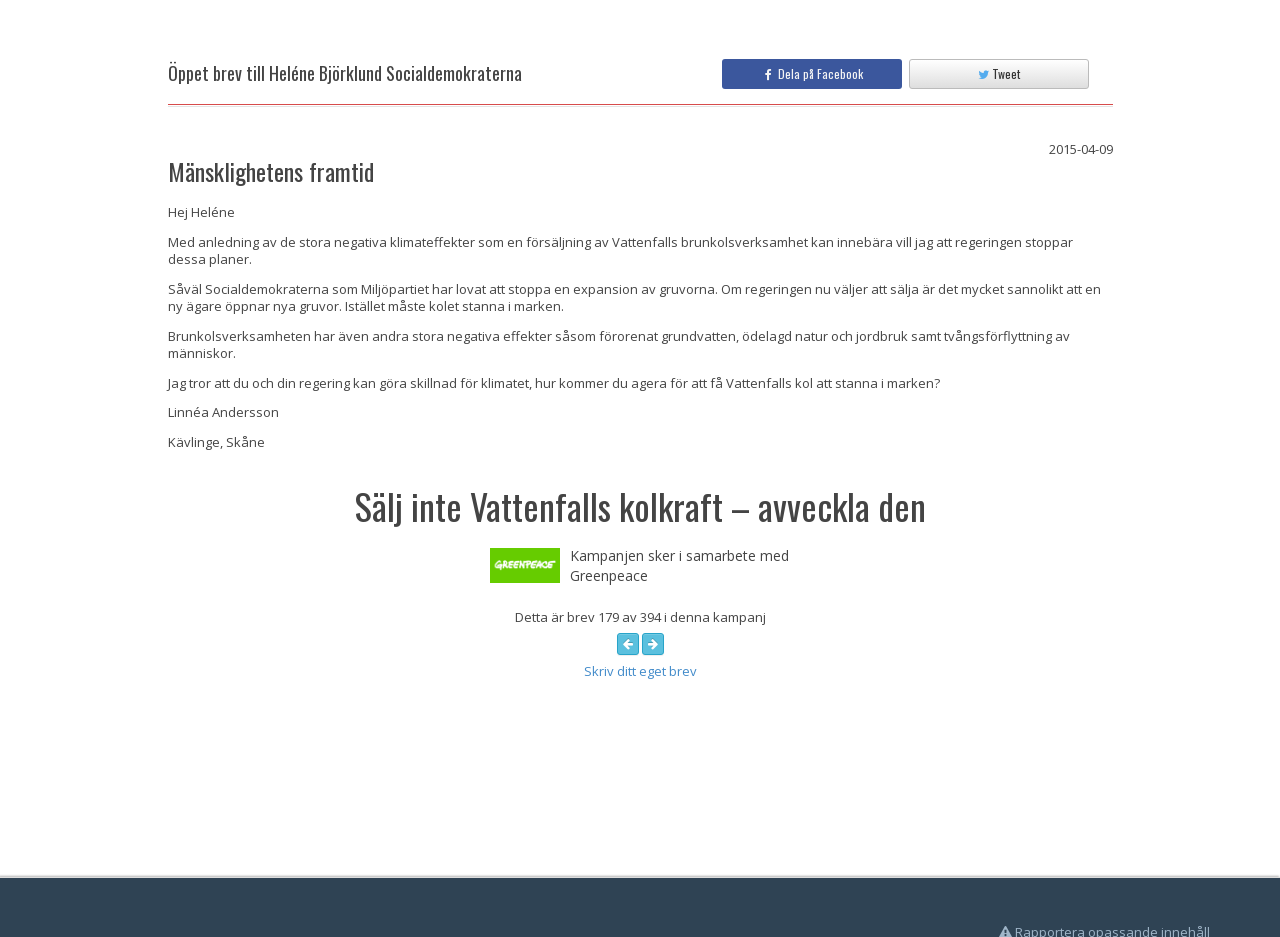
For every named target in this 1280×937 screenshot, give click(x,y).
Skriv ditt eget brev (640, 671)
